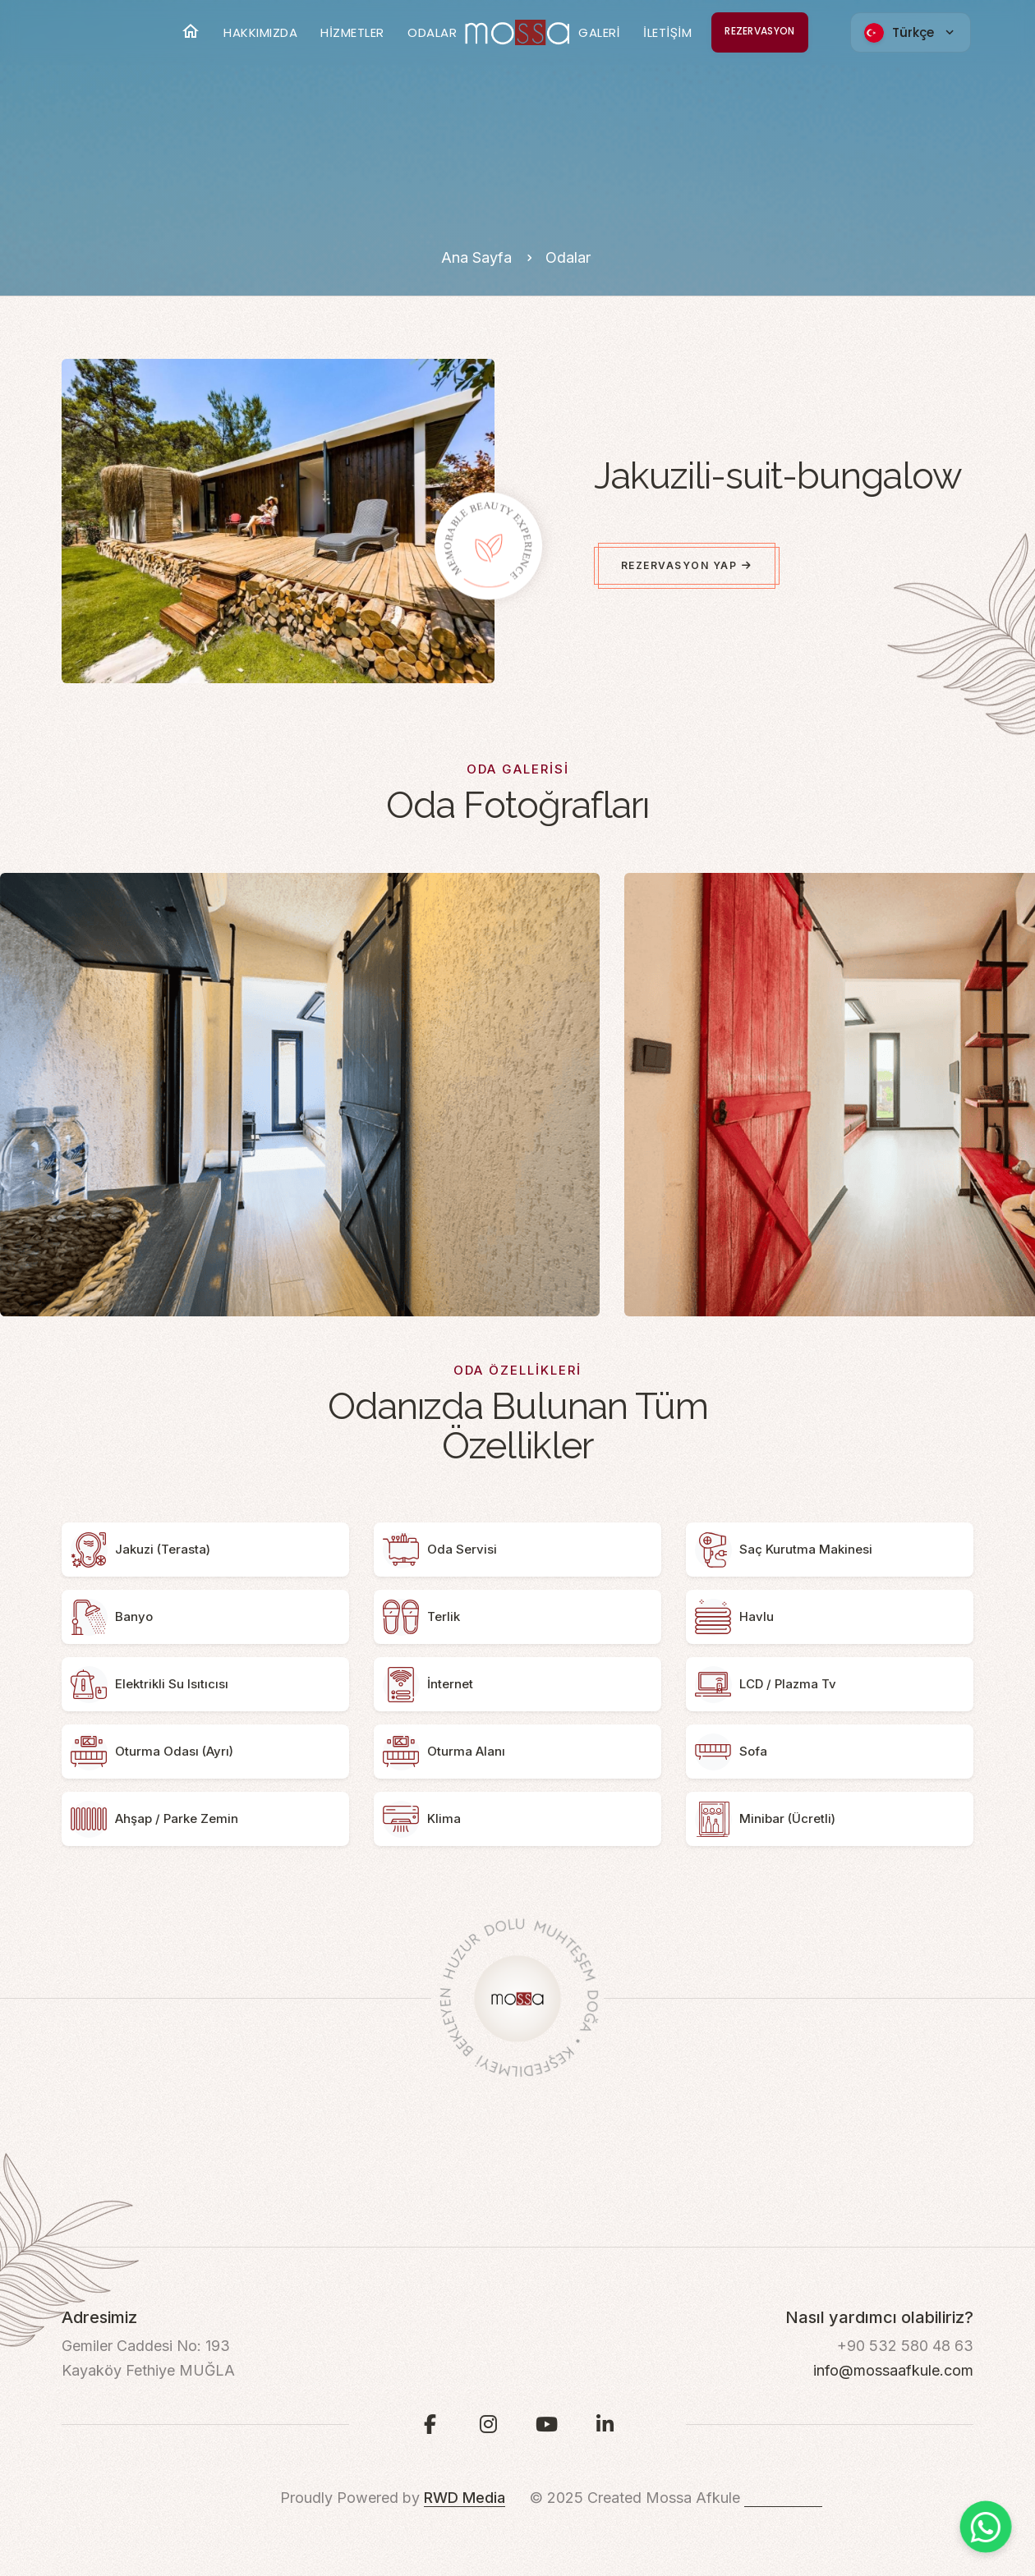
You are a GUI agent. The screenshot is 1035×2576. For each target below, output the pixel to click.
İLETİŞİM (667, 32)
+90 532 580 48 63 (905, 2345)
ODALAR (432, 32)
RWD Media (464, 2497)
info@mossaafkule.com (893, 2370)
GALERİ (599, 32)
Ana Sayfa (478, 257)
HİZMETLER (352, 32)
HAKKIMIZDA (260, 32)
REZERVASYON (759, 31)
